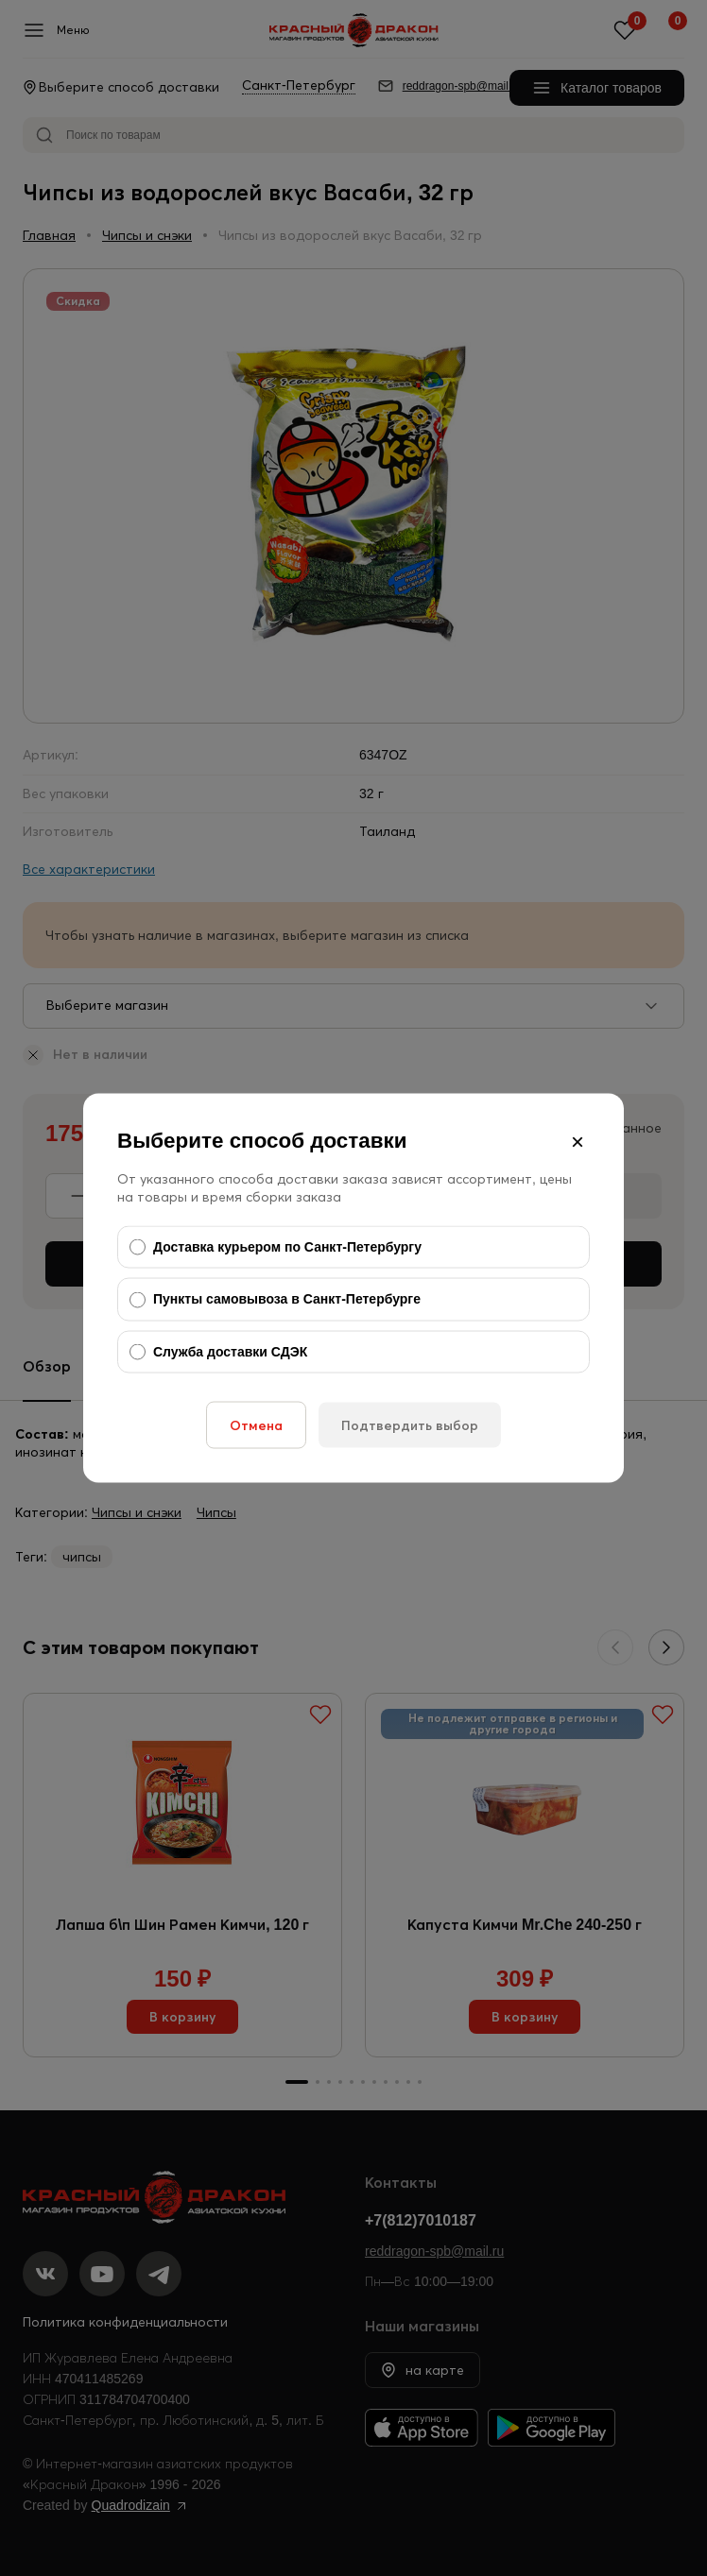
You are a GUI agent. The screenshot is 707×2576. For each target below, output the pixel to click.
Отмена (256, 1425)
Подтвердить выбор (409, 1425)
